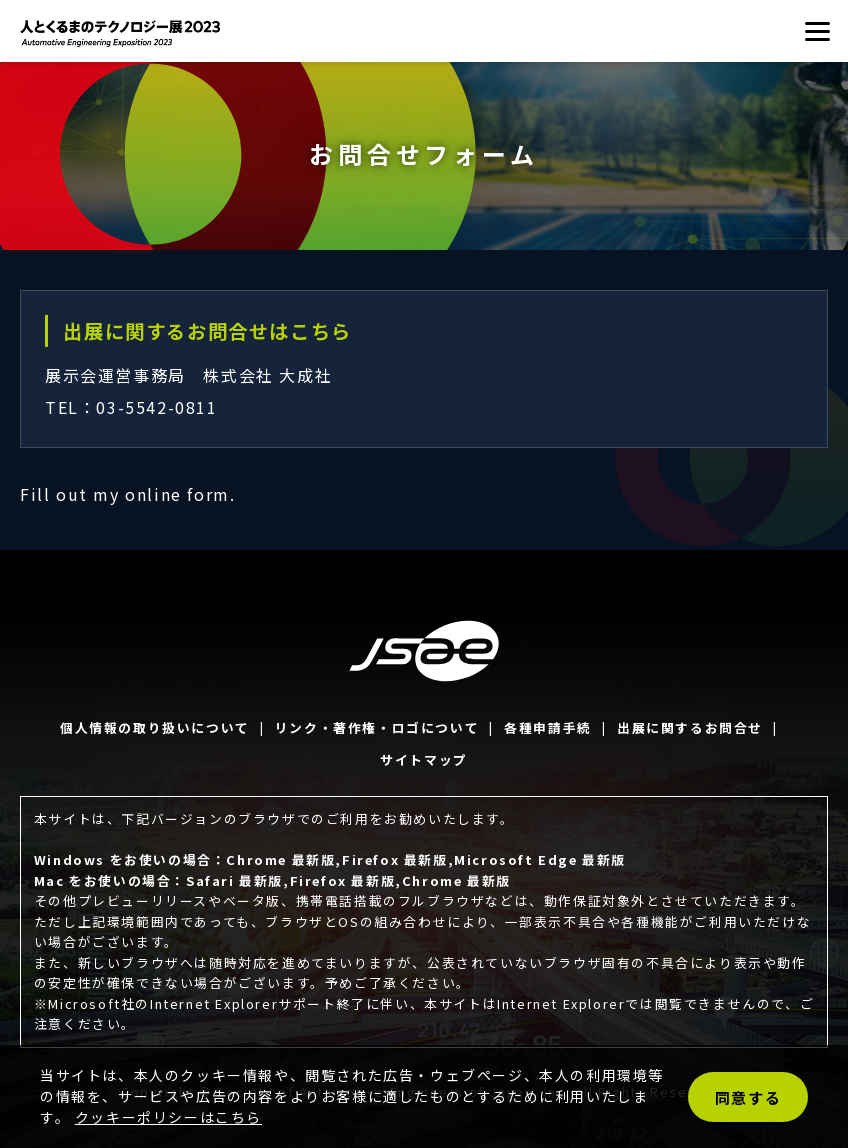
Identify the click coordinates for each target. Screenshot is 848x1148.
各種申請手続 (548, 727)
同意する (748, 1097)
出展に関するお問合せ (690, 727)
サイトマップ (424, 759)
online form (177, 494)
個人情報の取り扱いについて (155, 727)
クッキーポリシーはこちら (168, 1117)
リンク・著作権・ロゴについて (377, 727)
